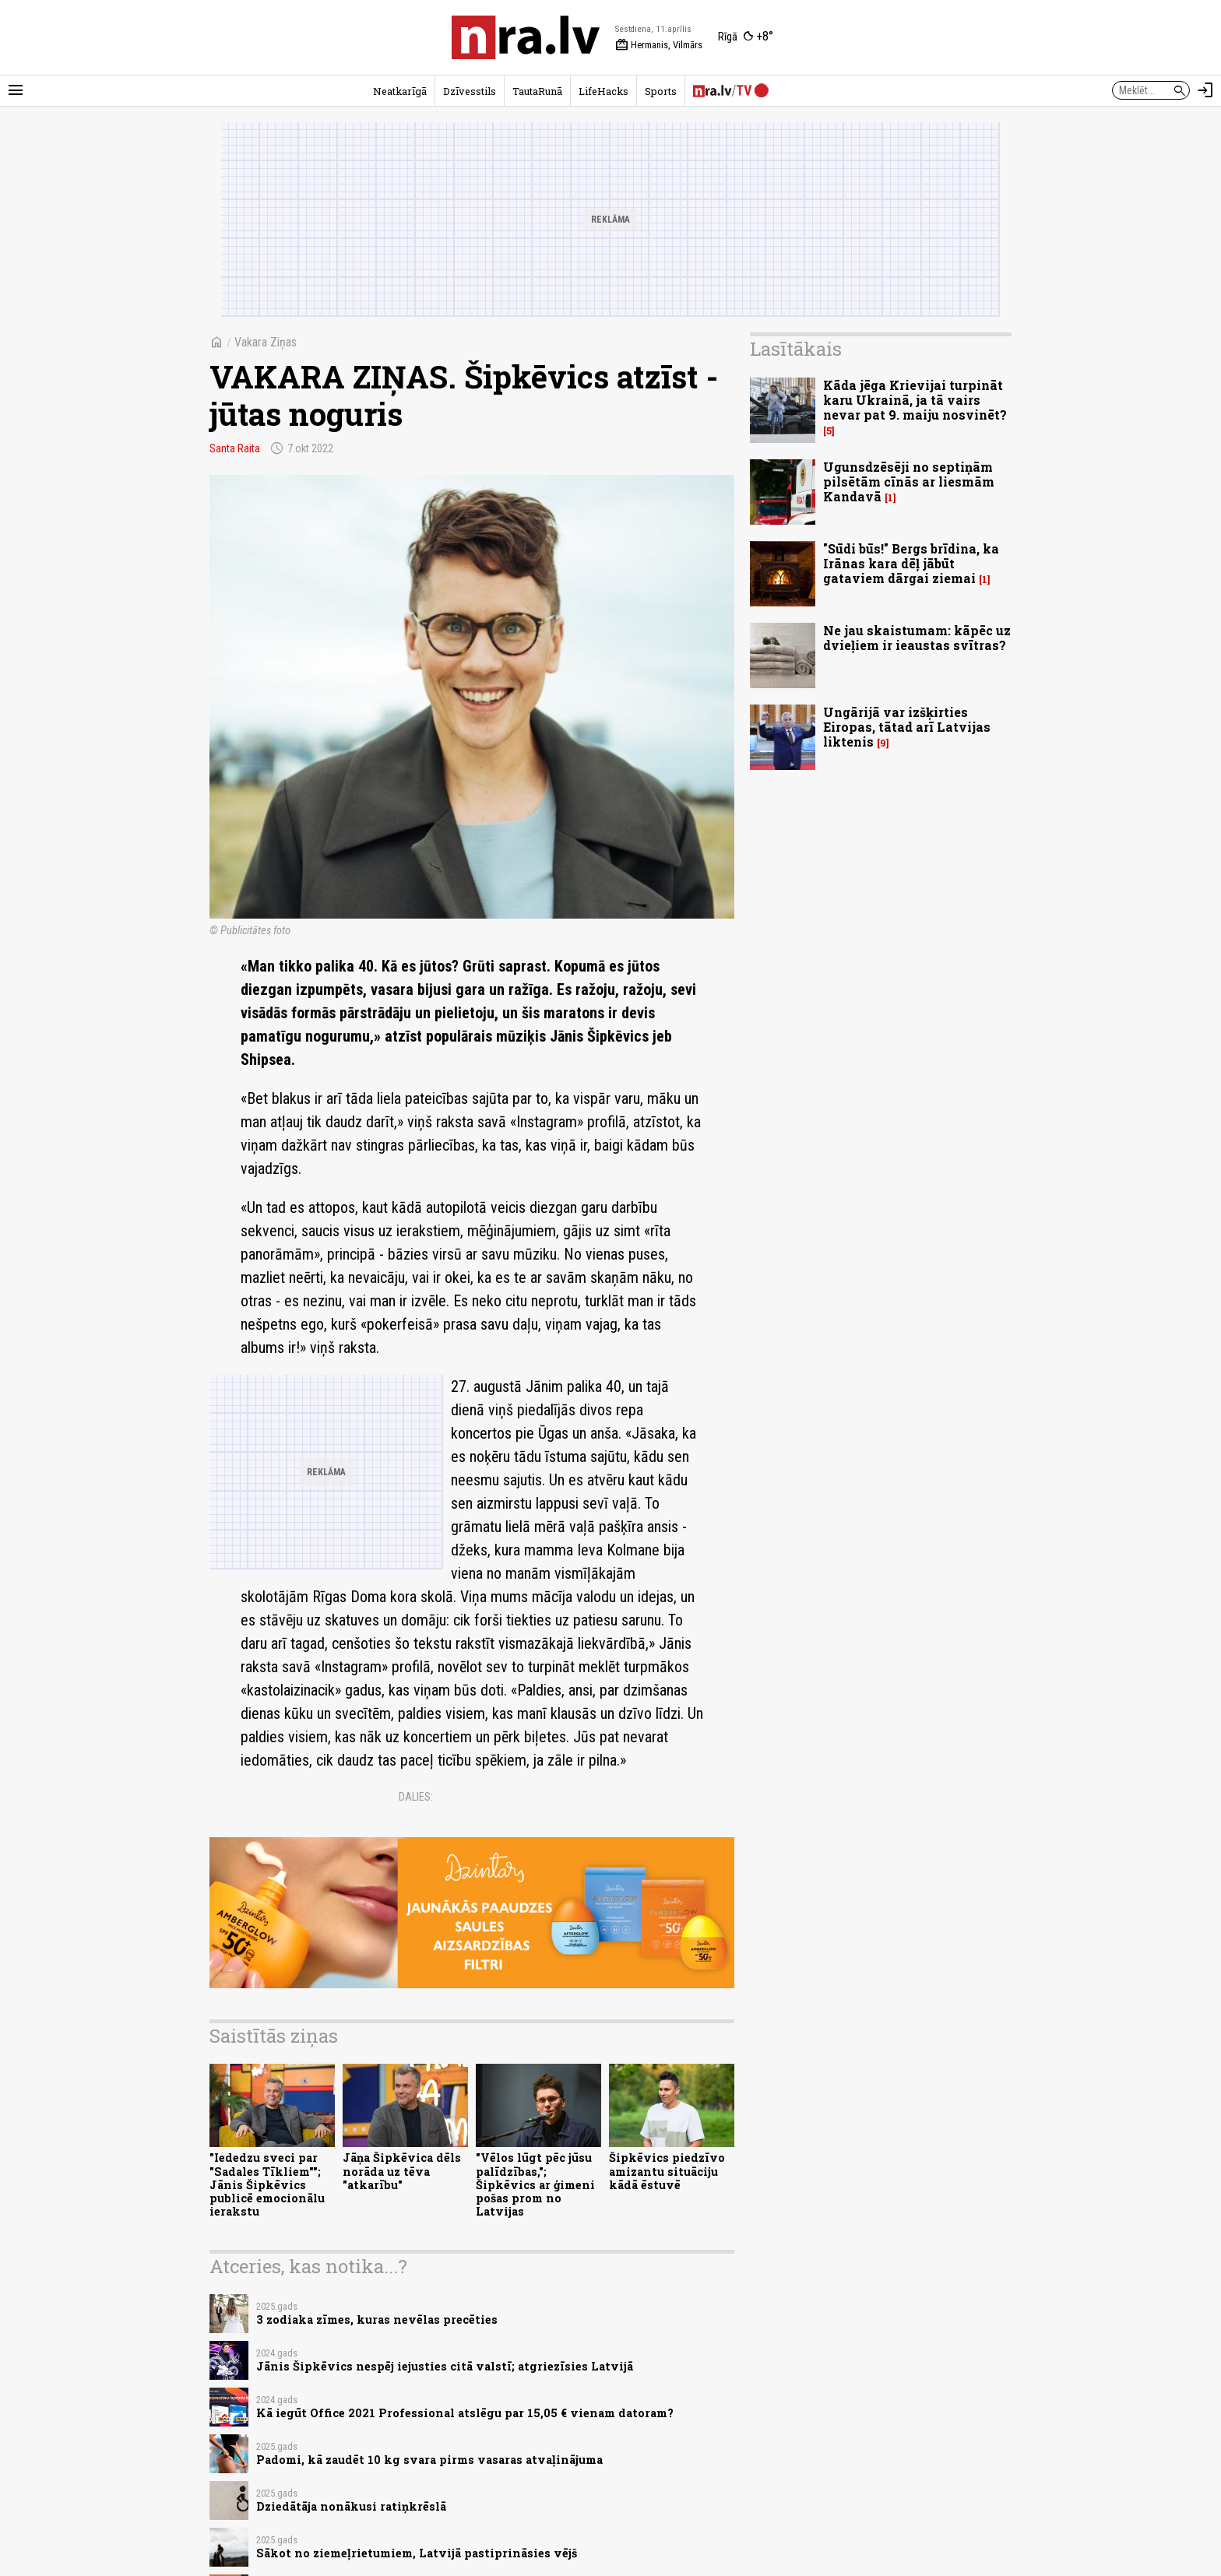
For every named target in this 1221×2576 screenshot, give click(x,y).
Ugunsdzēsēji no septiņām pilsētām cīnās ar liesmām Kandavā (908, 481)
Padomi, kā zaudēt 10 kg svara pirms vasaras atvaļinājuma (429, 2459)
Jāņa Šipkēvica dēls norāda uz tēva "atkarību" (402, 2171)
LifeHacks (603, 91)
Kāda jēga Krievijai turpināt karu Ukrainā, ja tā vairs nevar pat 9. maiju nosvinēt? (915, 400)
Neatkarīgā (400, 91)
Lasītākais (796, 348)
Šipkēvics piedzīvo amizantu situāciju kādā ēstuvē (667, 2171)
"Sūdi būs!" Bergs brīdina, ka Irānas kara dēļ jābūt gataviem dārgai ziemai (911, 563)
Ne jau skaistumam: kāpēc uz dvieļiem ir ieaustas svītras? (917, 637)
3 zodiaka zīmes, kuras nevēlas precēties (377, 2319)
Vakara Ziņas (265, 342)
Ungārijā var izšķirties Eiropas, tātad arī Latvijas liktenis (907, 727)
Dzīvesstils (469, 91)
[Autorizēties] (1205, 90)
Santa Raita (234, 448)
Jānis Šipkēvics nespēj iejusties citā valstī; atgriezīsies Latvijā (444, 2366)
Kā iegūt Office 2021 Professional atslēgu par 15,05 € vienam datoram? (465, 2413)
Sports (661, 91)
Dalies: (416, 1797)
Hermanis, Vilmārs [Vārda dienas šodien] (658, 45)
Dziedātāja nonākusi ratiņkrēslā (351, 2506)
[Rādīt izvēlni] (15, 90)
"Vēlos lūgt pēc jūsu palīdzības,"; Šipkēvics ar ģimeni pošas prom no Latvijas (535, 2184)
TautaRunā (537, 91)
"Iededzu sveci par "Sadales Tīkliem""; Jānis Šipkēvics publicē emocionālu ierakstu (267, 2184)
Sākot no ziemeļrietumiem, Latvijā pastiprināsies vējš (416, 2553)
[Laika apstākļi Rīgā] (745, 37)
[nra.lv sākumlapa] (526, 37)
